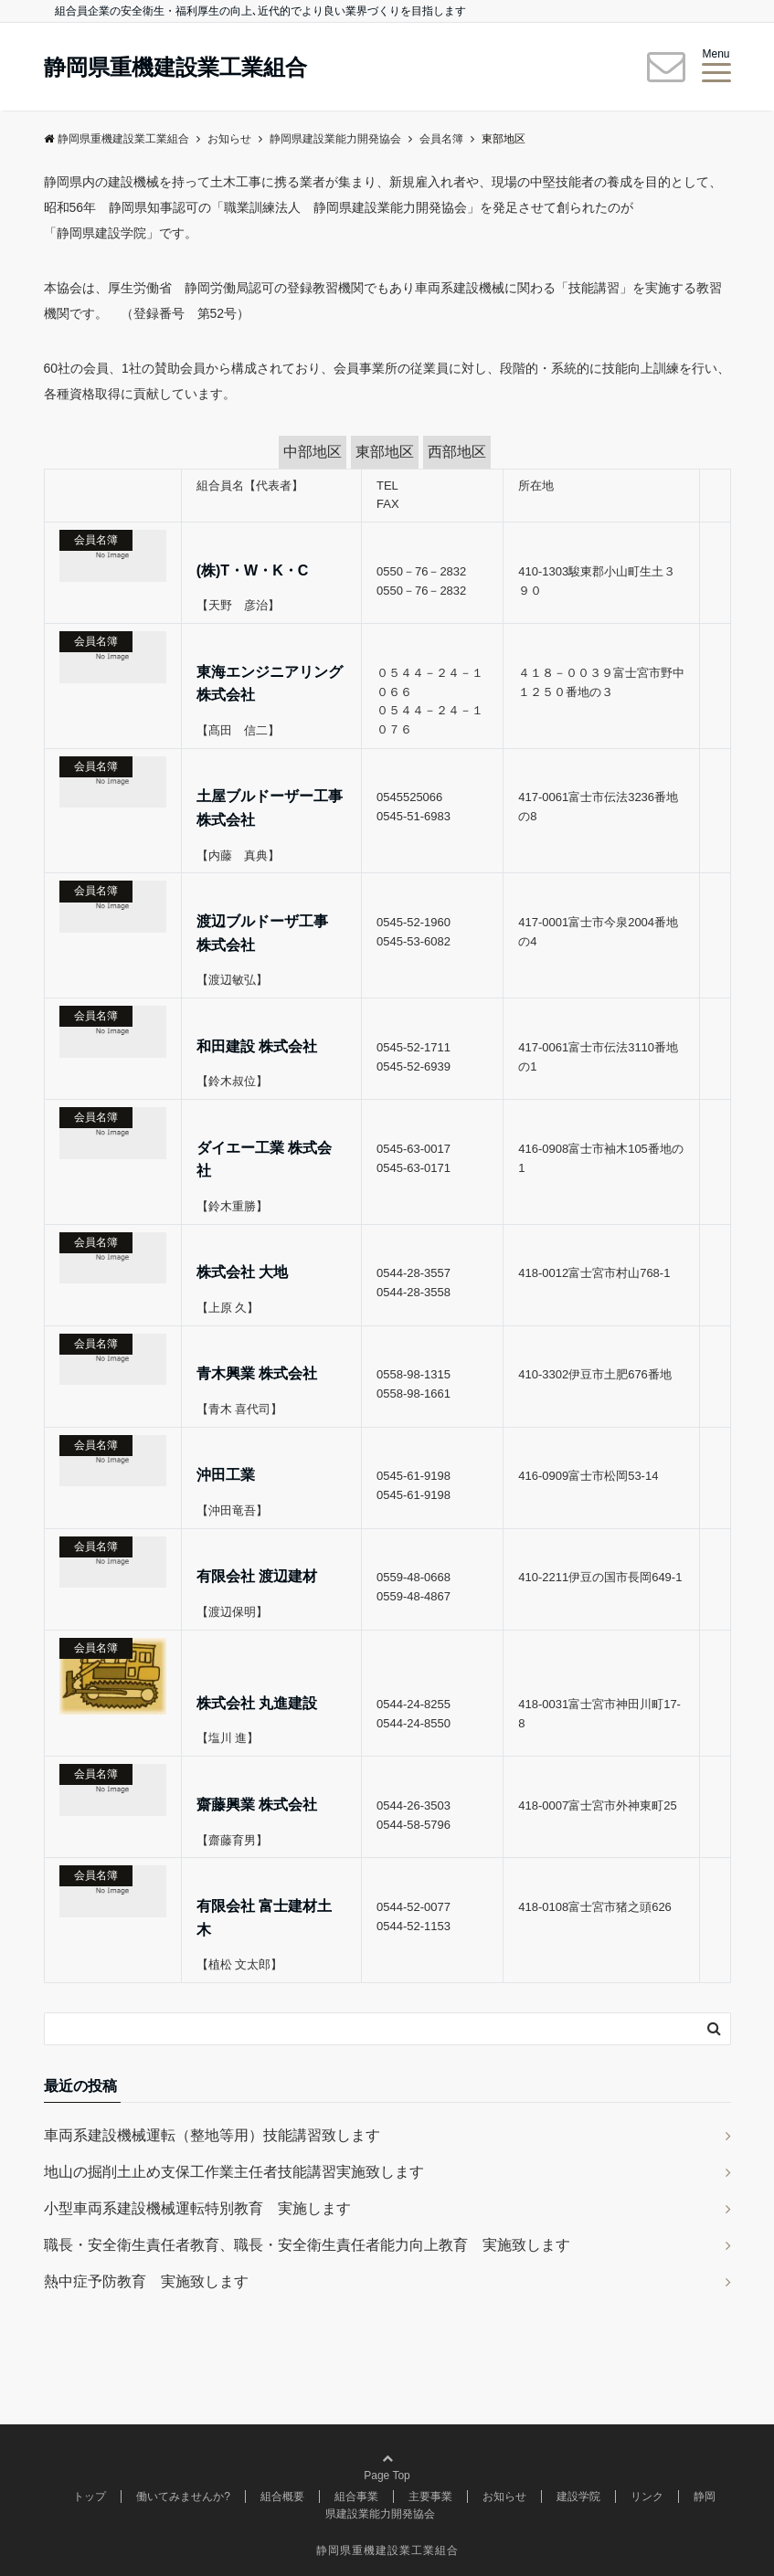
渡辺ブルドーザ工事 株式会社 (262, 933)
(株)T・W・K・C (252, 570)
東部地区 (384, 451)
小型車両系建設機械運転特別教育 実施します (197, 2208)
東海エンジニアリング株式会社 (269, 683)
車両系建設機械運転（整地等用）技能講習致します (212, 2135)
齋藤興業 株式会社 (256, 1804)
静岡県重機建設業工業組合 (175, 68)
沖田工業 (225, 1475)
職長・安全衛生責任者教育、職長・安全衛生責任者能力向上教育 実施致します (307, 2245)
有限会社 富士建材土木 (264, 1917)
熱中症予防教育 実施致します (146, 2281)
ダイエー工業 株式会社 (264, 1159)
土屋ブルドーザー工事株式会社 (269, 808)
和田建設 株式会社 (256, 1046)
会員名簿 (96, 539)
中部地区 (312, 451)
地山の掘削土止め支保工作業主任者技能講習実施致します (234, 2172)
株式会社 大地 (242, 1272)
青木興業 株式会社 (256, 1373)
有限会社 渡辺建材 (256, 1576)
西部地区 (457, 451)
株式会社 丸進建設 (256, 1703)
